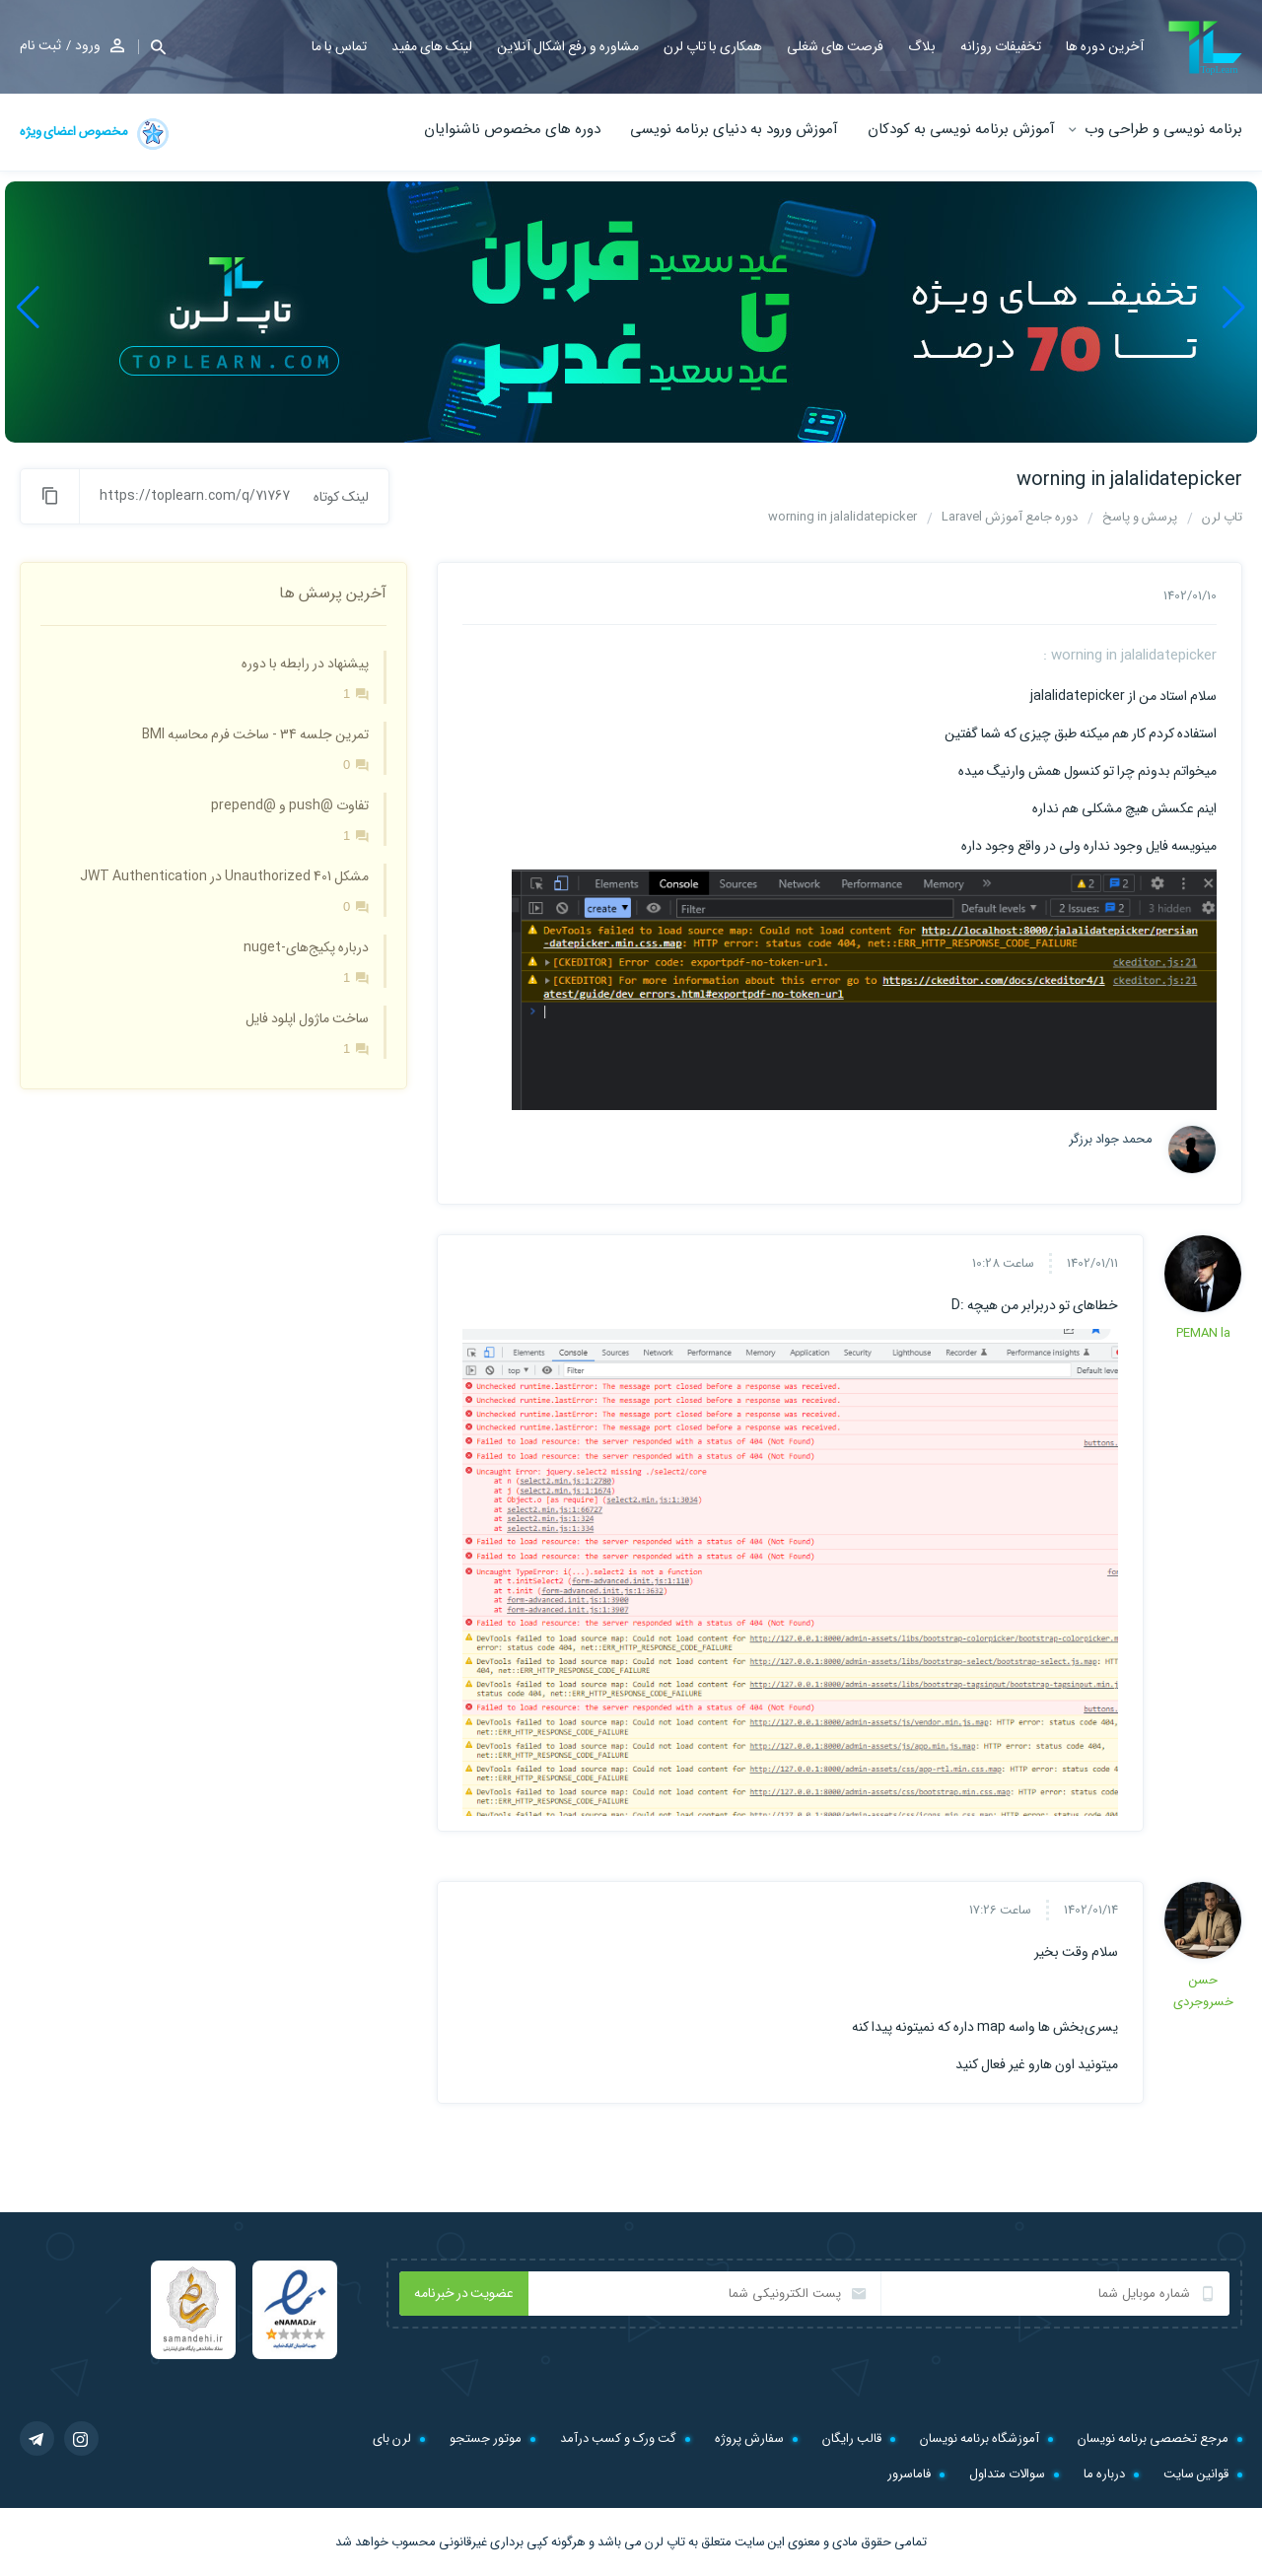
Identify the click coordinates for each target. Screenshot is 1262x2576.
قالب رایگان (851, 2438)
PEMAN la (1203, 1333)
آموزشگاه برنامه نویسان (979, 2438)
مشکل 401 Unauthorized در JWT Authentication (224, 876)
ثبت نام (40, 45)
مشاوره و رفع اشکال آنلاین (568, 46)
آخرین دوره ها (1105, 46)
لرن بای (392, 2438)
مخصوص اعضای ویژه (96, 134)
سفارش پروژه (749, 2438)
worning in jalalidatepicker (1129, 479)
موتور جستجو (486, 2438)
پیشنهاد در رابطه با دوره (305, 663)
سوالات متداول (1007, 2474)
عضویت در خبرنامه (464, 2293)
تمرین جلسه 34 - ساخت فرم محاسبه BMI (255, 734)
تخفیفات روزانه (1000, 46)
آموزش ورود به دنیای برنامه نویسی (734, 129)
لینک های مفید (431, 46)
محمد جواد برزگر (1111, 1139)
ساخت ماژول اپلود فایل (307, 1018)
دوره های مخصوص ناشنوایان (512, 129)
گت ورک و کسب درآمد (618, 2438)
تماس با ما (339, 46)
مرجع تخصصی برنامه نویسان (1153, 2438)
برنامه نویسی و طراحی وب (1163, 129)
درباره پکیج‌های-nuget (306, 947)
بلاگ (922, 46)
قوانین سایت (1195, 2474)
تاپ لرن (665, 2542)
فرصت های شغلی (835, 46)
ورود (88, 45)
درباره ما (1104, 2474)
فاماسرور (909, 2474)
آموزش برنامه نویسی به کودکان (961, 129)
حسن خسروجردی (1203, 1991)
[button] (152, 46)
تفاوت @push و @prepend (290, 805)
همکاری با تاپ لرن (713, 46)
